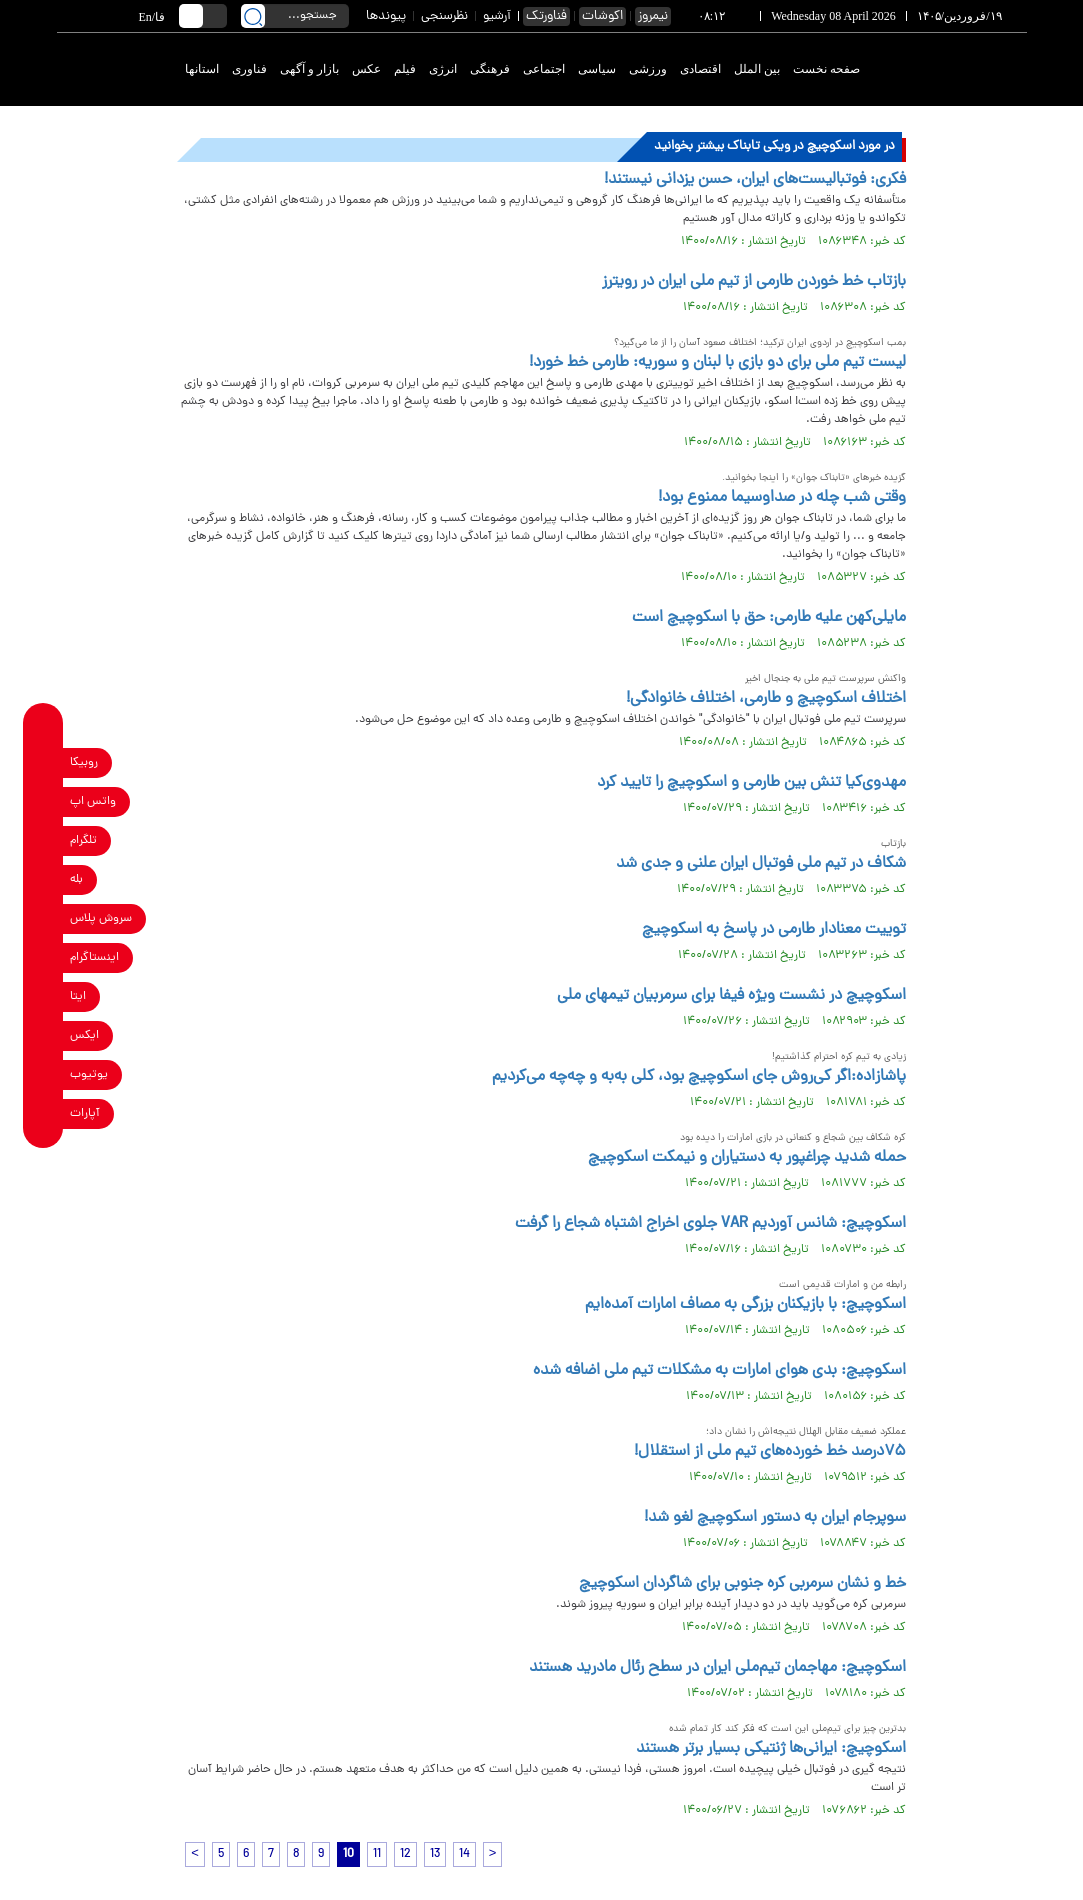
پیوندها (386, 16)
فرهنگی (490, 69)
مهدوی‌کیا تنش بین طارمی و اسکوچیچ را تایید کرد (751, 783)
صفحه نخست (826, 69)
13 (435, 1854)
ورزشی (648, 69)
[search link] (253, 16)
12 (405, 1854)
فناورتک (546, 16)
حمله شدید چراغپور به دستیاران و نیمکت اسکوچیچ (747, 1158)
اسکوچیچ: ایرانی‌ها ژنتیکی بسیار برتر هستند (771, 1749)
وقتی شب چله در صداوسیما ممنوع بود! (782, 498)
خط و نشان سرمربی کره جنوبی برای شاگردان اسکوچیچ (742, 1584)
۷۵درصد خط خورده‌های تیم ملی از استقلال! (770, 1452)
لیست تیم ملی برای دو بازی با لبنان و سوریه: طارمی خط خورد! (717, 363)
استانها (202, 69)
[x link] (43, 1035)
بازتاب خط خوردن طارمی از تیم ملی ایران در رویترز (754, 282)
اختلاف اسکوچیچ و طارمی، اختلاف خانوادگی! (766, 699)
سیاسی (597, 69)
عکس (366, 69)
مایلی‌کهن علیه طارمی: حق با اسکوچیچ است (769, 618)
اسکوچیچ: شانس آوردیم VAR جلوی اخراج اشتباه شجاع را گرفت (710, 1224)
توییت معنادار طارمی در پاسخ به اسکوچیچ (774, 930)
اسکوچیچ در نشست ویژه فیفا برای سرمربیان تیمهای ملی (731, 996)
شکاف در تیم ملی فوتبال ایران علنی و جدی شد (761, 864)
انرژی (443, 69)
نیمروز (653, 16)
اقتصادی (700, 69)
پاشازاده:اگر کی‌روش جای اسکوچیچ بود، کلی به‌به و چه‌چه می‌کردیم (699, 1077)
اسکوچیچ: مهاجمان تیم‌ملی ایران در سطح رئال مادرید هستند (717, 1668)
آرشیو (497, 16)
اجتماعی (544, 69)
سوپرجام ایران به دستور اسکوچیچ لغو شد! (775, 1518)
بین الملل (757, 69)
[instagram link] (43, 957)
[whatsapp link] (43, 801)
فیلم (405, 69)
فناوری (249, 69)
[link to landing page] (954, 69)
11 (377, 1854)
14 (464, 1854)
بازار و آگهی (309, 69)
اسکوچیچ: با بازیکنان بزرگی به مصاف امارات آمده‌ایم (745, 1305)
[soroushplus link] (43, 918)
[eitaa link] (43, 996)
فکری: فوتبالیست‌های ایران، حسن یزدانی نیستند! (755, 180)
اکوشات (602, 16)
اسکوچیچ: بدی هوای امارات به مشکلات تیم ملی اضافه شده (719, 1371)
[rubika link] (43, 762)
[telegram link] (43, 840)
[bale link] (43, 879)
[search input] (295, 16)
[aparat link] (43, 1113)
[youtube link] (43, 1074)
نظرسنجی (444, 16)
